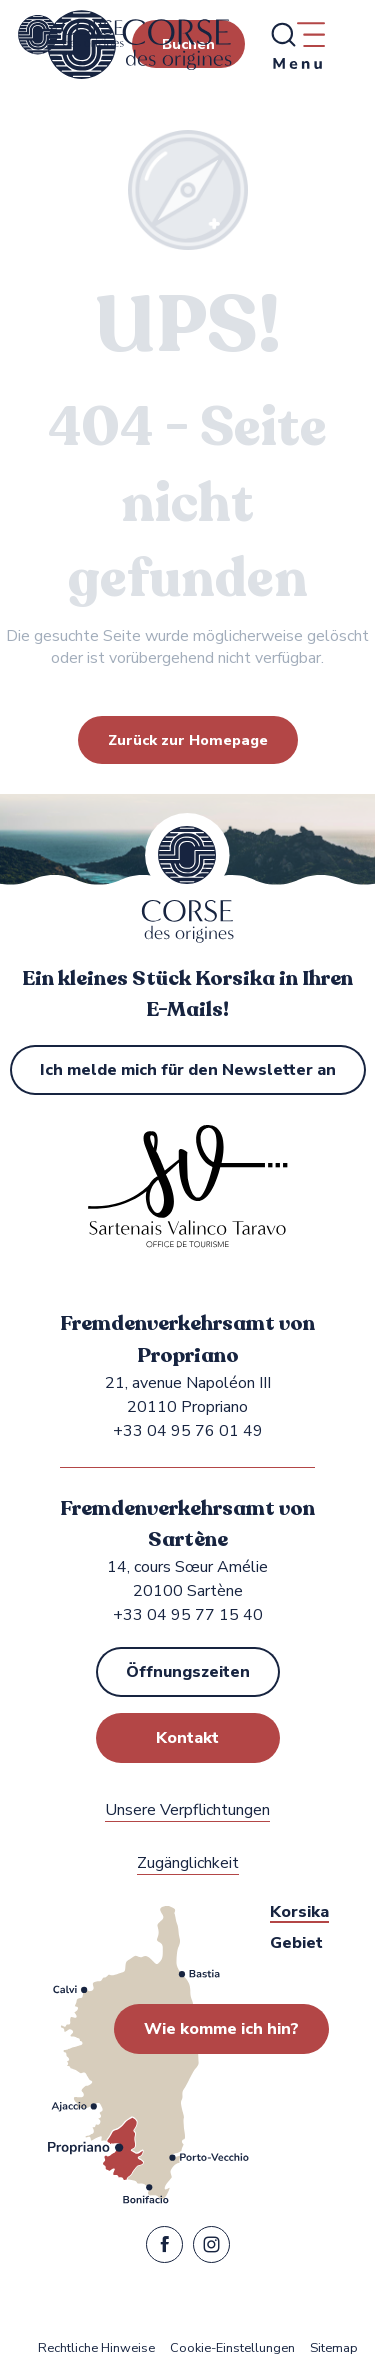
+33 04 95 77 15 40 (188, 1615)
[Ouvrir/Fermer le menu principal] (297, 45)
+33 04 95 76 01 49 (188, 1431)
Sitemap (334, 2348)
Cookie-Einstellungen (232, 2348)
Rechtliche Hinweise (96, 2348)
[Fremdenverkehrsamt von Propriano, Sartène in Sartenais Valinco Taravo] (71, 35)
